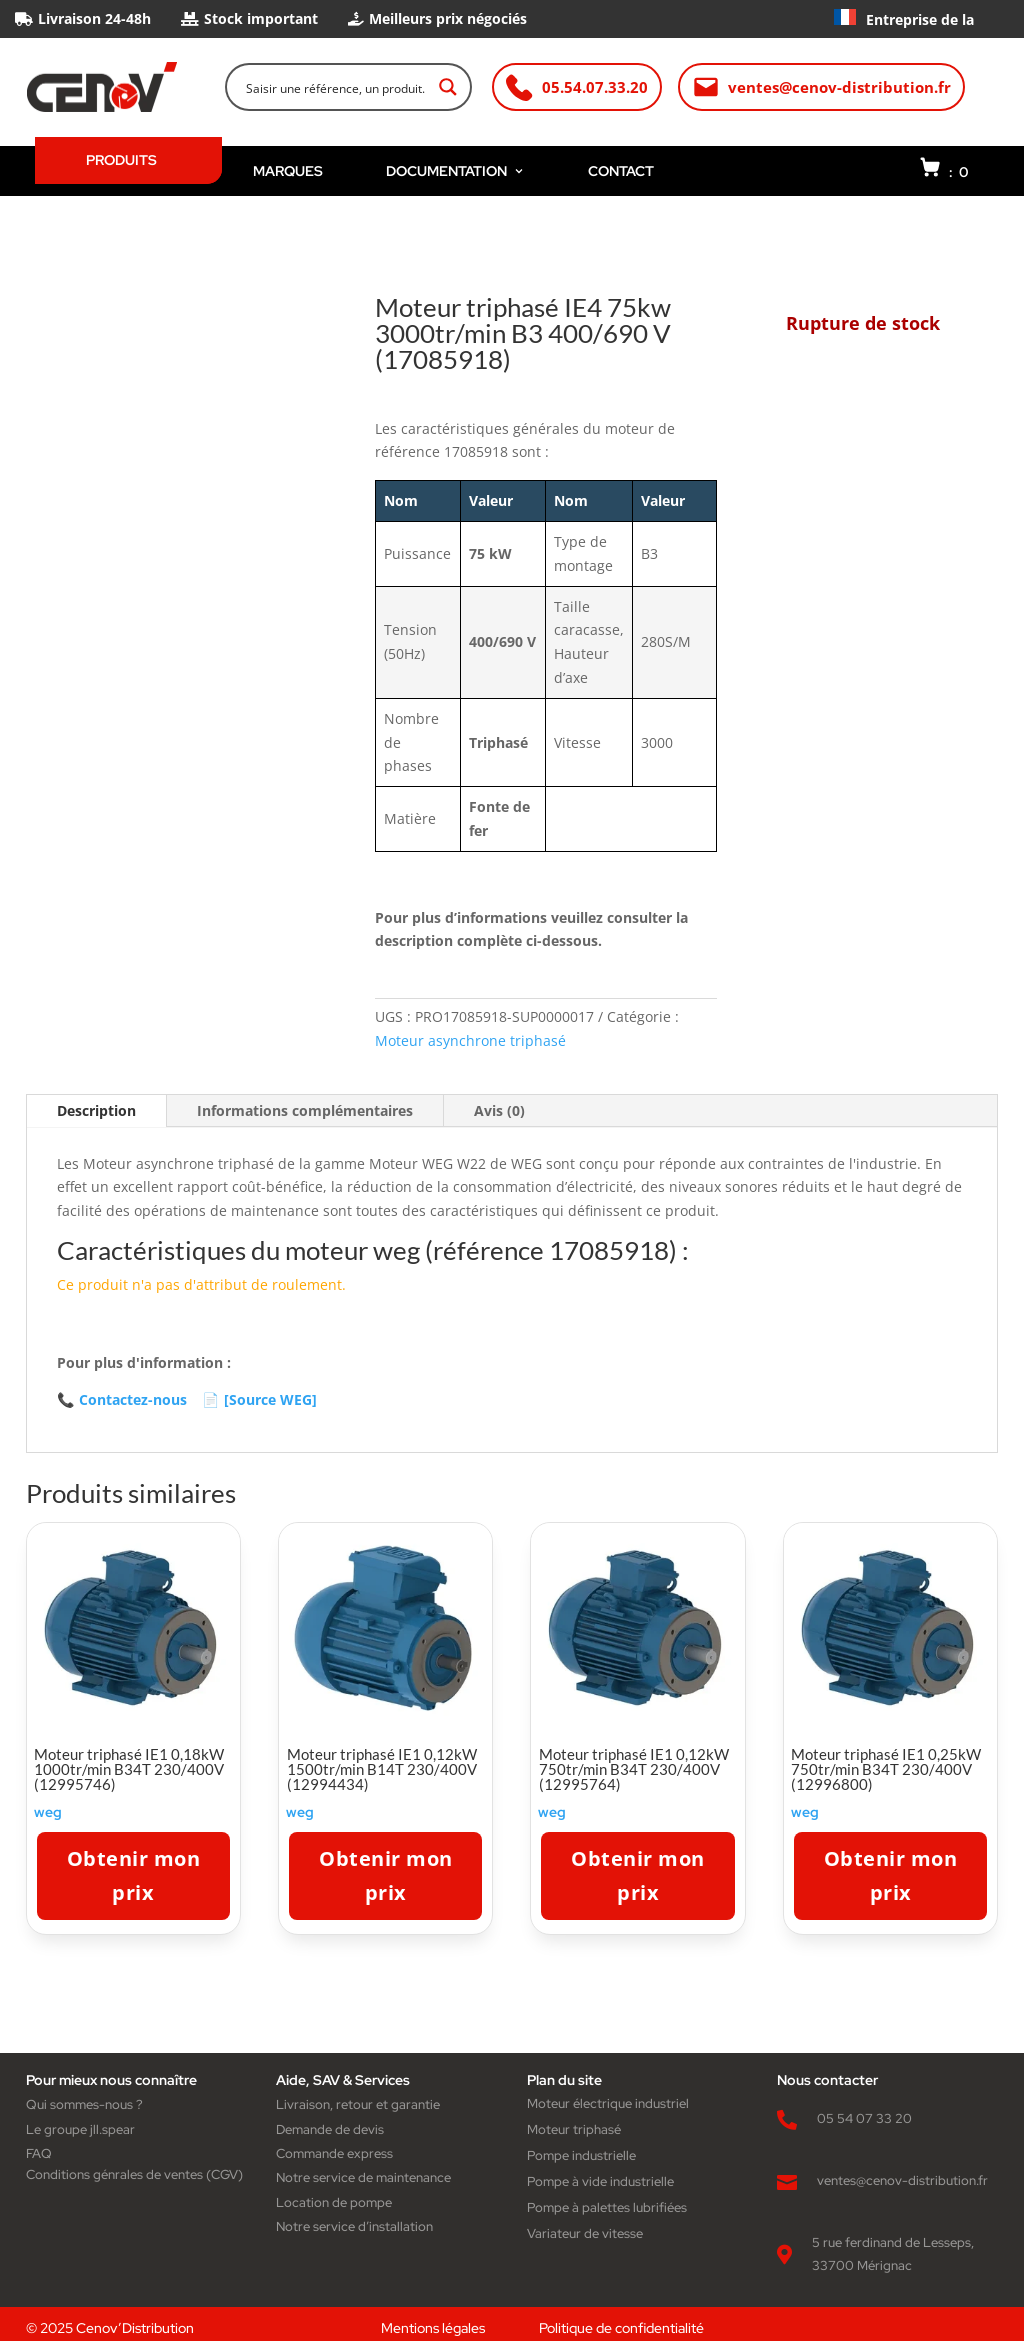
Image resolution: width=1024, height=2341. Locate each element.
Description (96, 1110)
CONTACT (621, 171)
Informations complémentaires (305, 1110)
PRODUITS (121, 160)
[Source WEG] (259, 1400)
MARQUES (288, 171)
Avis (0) (499, 1110)
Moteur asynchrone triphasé (470, 1040)
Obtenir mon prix (134, 1875)
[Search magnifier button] (448, 87)
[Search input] (335, 87)
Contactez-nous (122, 1400)
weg (48, 1812)
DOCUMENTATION (455, 171)
